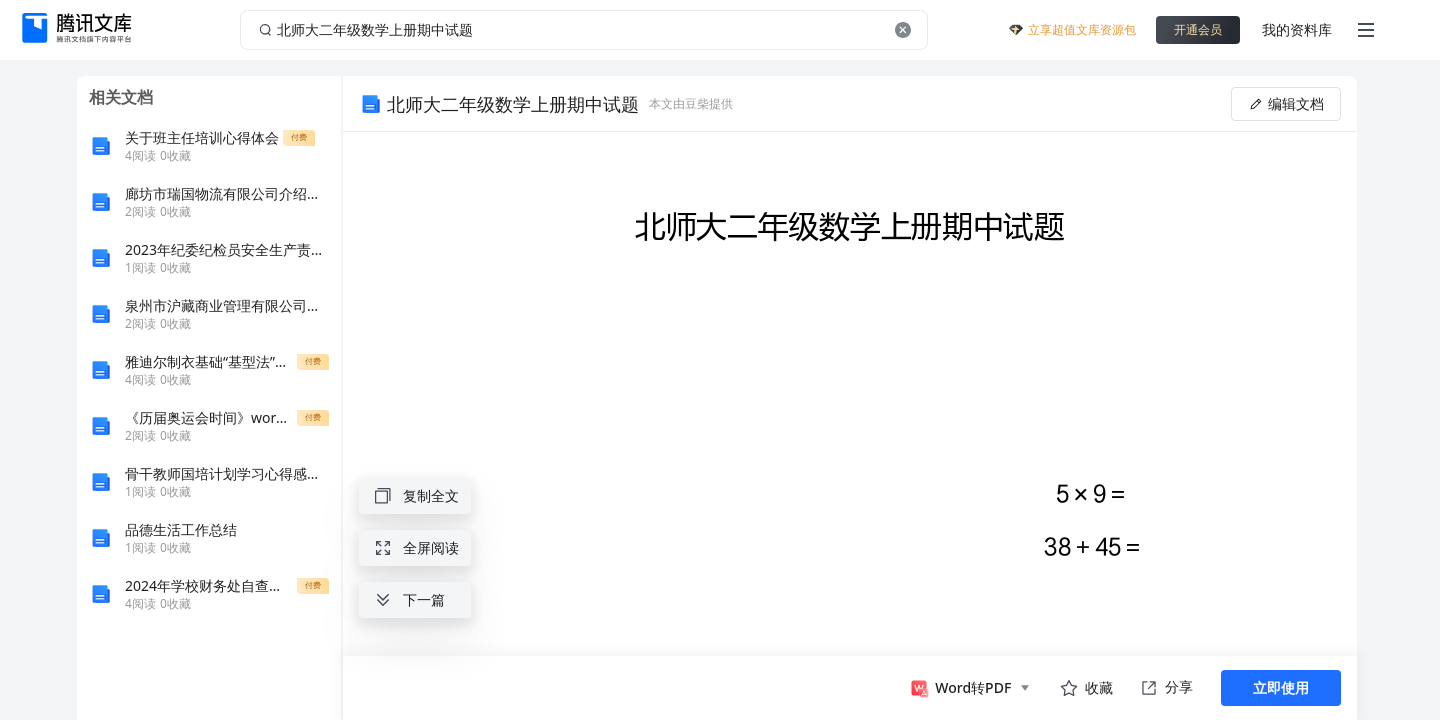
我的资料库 (1297, 29)
